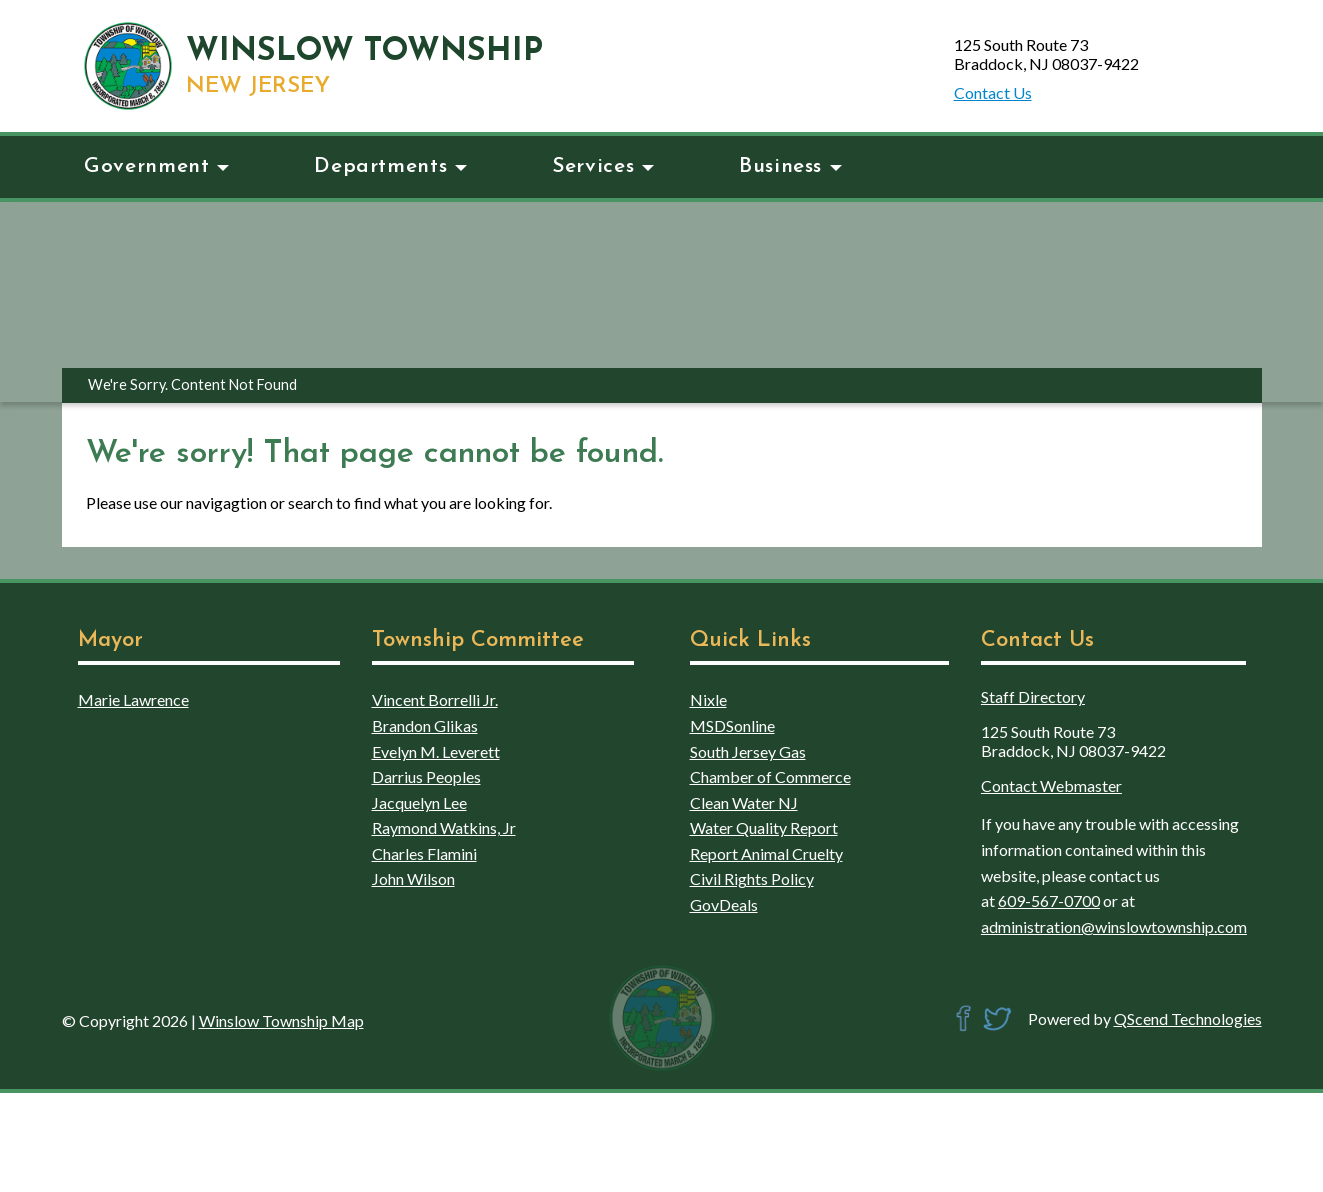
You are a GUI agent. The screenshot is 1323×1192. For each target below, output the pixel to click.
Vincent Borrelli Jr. (435, 699)
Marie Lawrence (133, 699)
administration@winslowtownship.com (1114, 926)
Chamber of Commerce (770, 776)
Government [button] (156, 166)
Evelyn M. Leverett (436, 751)
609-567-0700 (1049, 900)
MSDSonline (732, 725)
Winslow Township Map (281, 1020)
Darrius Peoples (426, 776)
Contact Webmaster (1051, 785)
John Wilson (413, 878)
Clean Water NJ (744, 802)
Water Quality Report (764, 827)
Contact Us (993, 92)
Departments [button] (390, 166)
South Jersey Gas (748, 751)
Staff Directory (1033, 696)
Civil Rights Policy (752, 878)
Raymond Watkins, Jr (444, 827)
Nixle (708, 699)
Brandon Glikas (425, 725)
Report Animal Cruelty (766, 853)
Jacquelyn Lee (419, 802)
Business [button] (790, 166)
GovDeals (724, 904)
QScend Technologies (1188, 1018)
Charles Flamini (424, 853)
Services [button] (603, 166)
